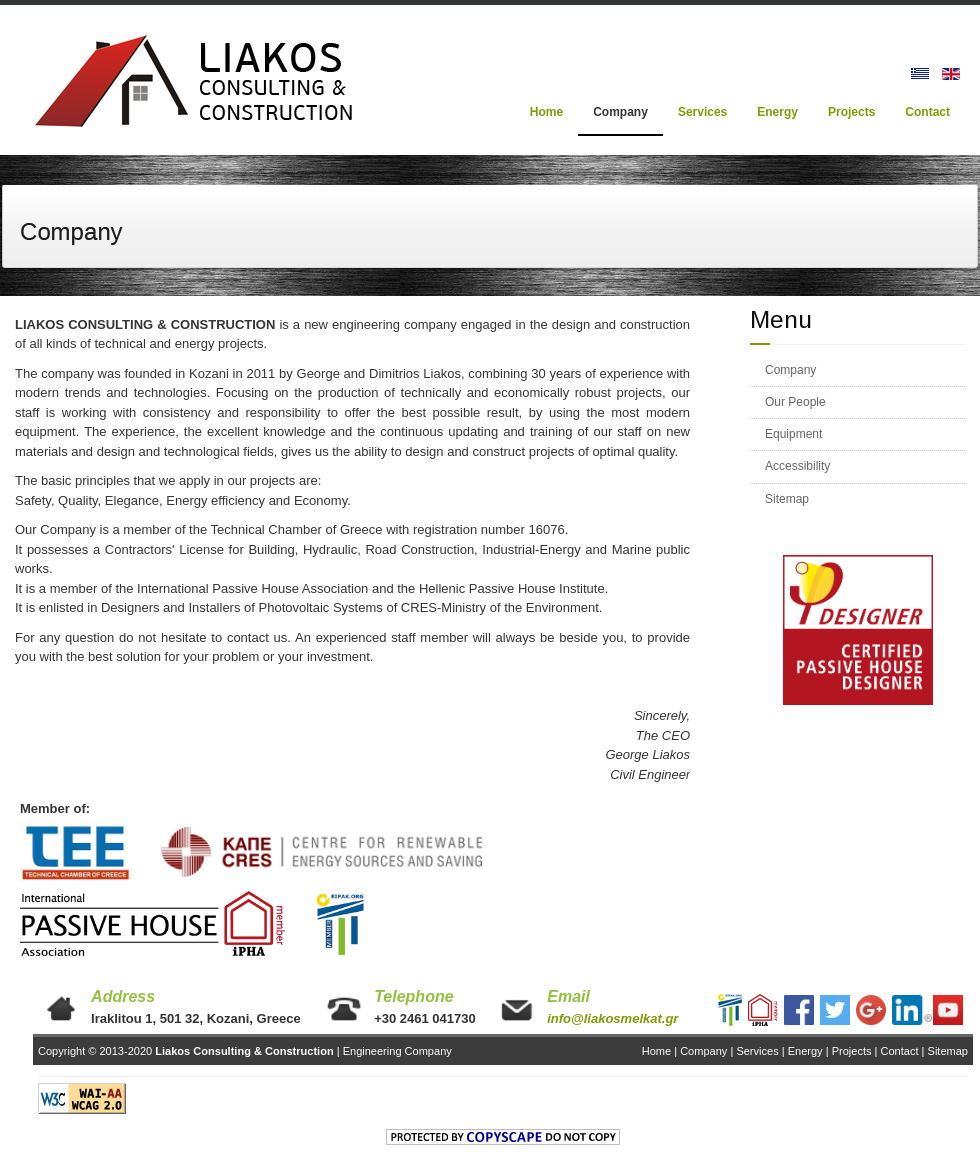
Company (790, 370)
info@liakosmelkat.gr (612, 1018)
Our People (795, 402)
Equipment (793, 434)
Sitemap (787, 499)
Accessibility (797, 466)
